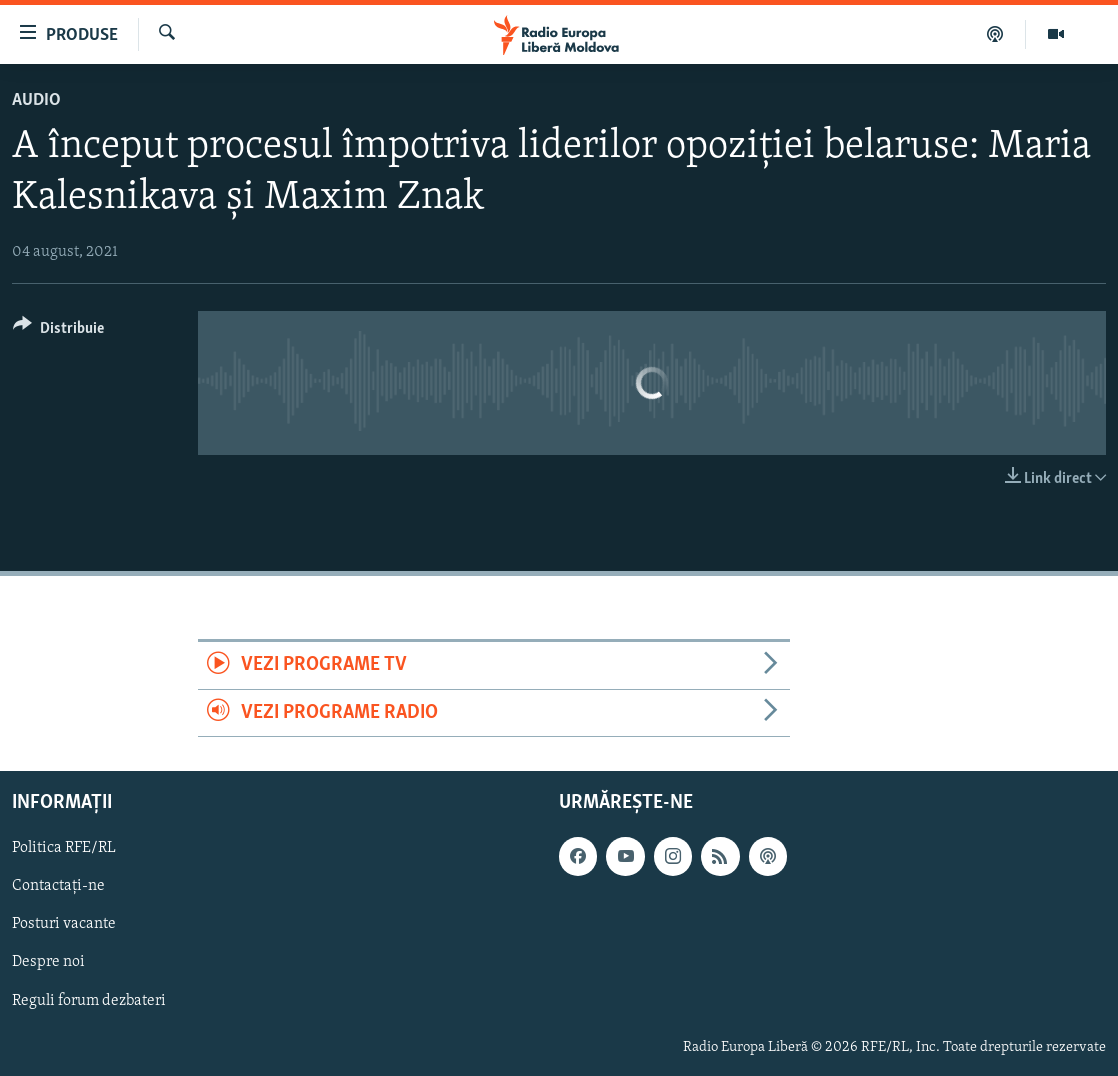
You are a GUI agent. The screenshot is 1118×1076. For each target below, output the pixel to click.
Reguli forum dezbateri (89, 1001)
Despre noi (48, 963)
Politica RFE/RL (64, 848)
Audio (36, 100)
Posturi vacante (64, 925)
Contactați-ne (58, 886)
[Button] (58, 331)
